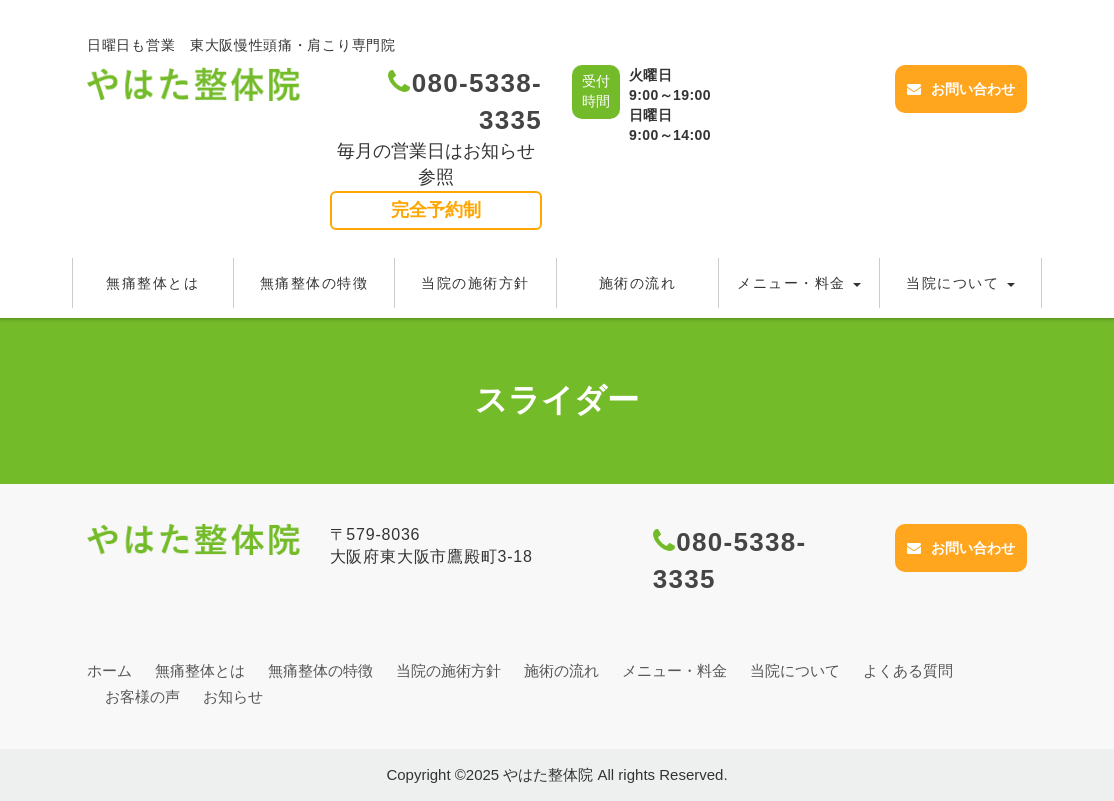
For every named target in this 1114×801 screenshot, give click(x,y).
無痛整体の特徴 (314, 283)
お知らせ (233, 696)
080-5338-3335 (465, 101)
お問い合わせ (961, 89)
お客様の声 (142, 696)
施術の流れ (638, 283)
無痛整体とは (152, 283)
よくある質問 (908, 670)
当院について (960, 283)
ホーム (109, 670)
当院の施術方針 (475, 283)
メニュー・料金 (799, 283)
